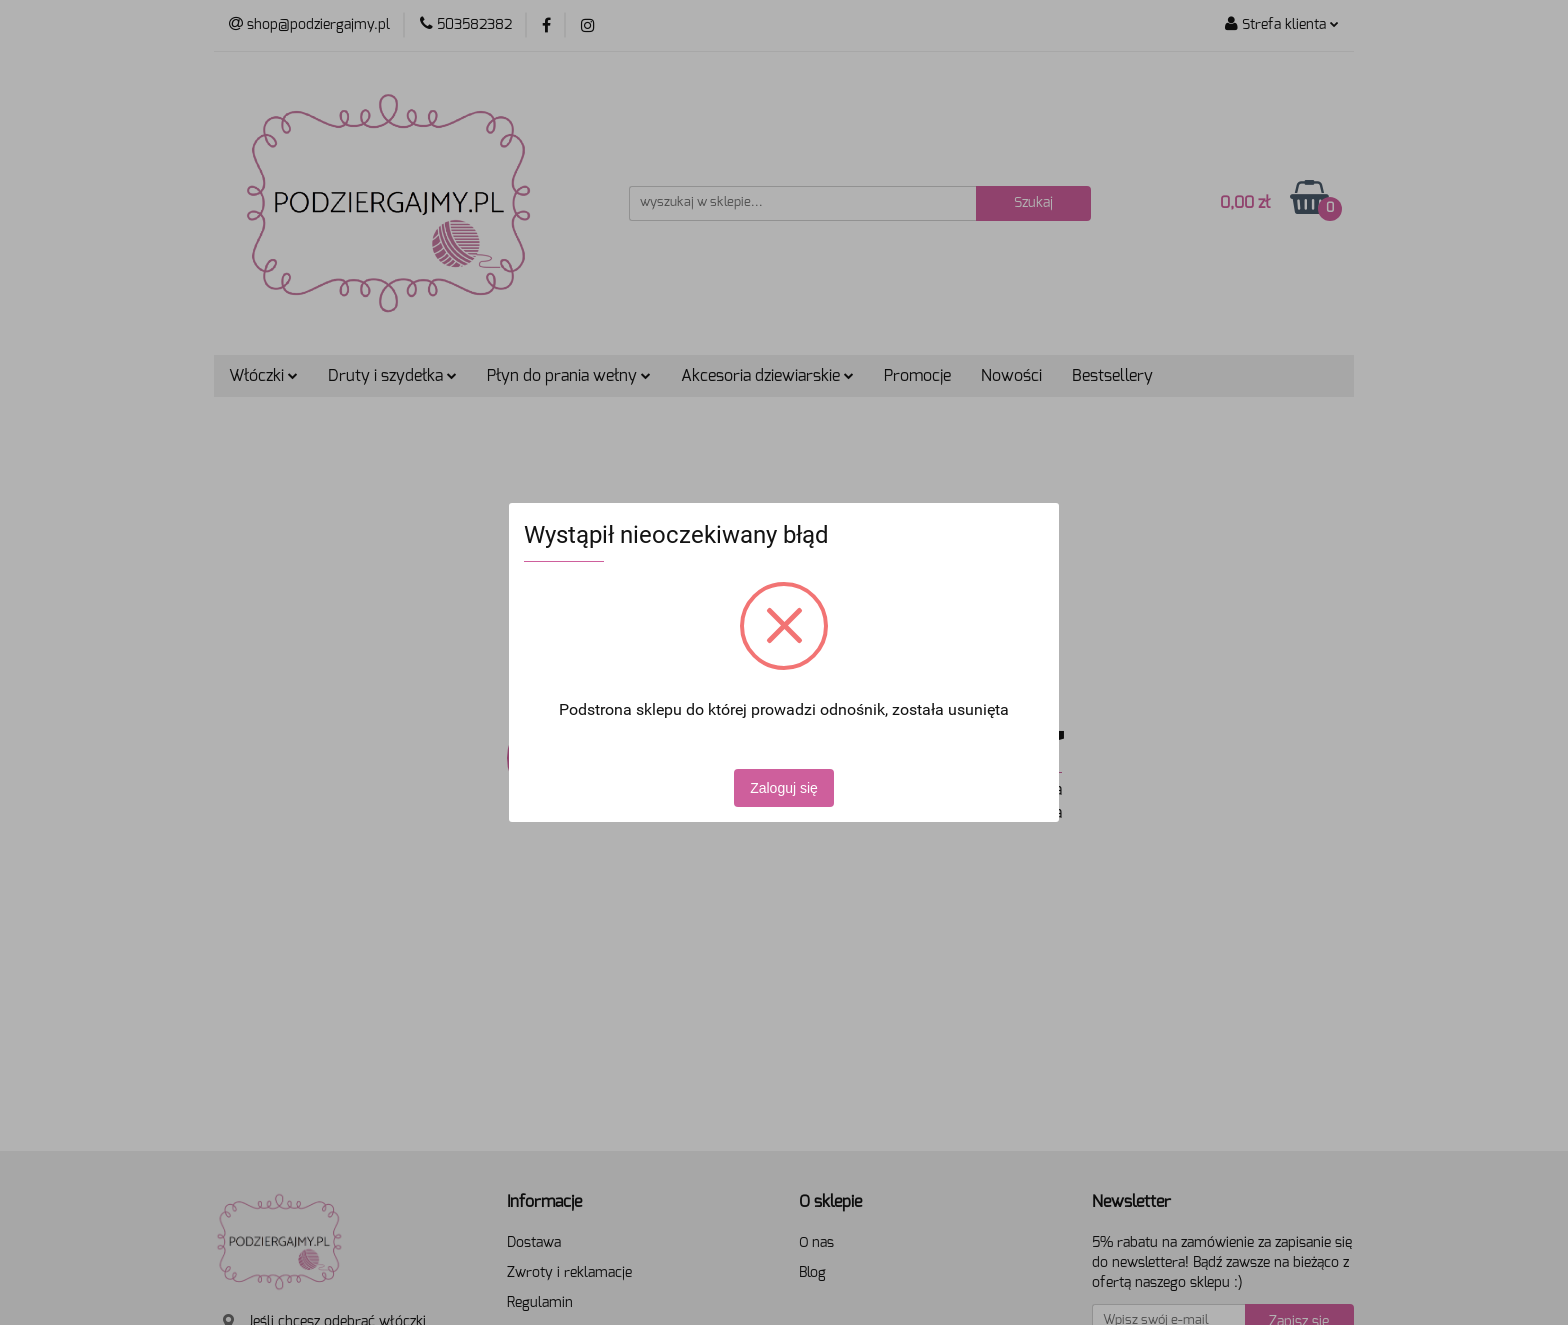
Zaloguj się (784, 788)
